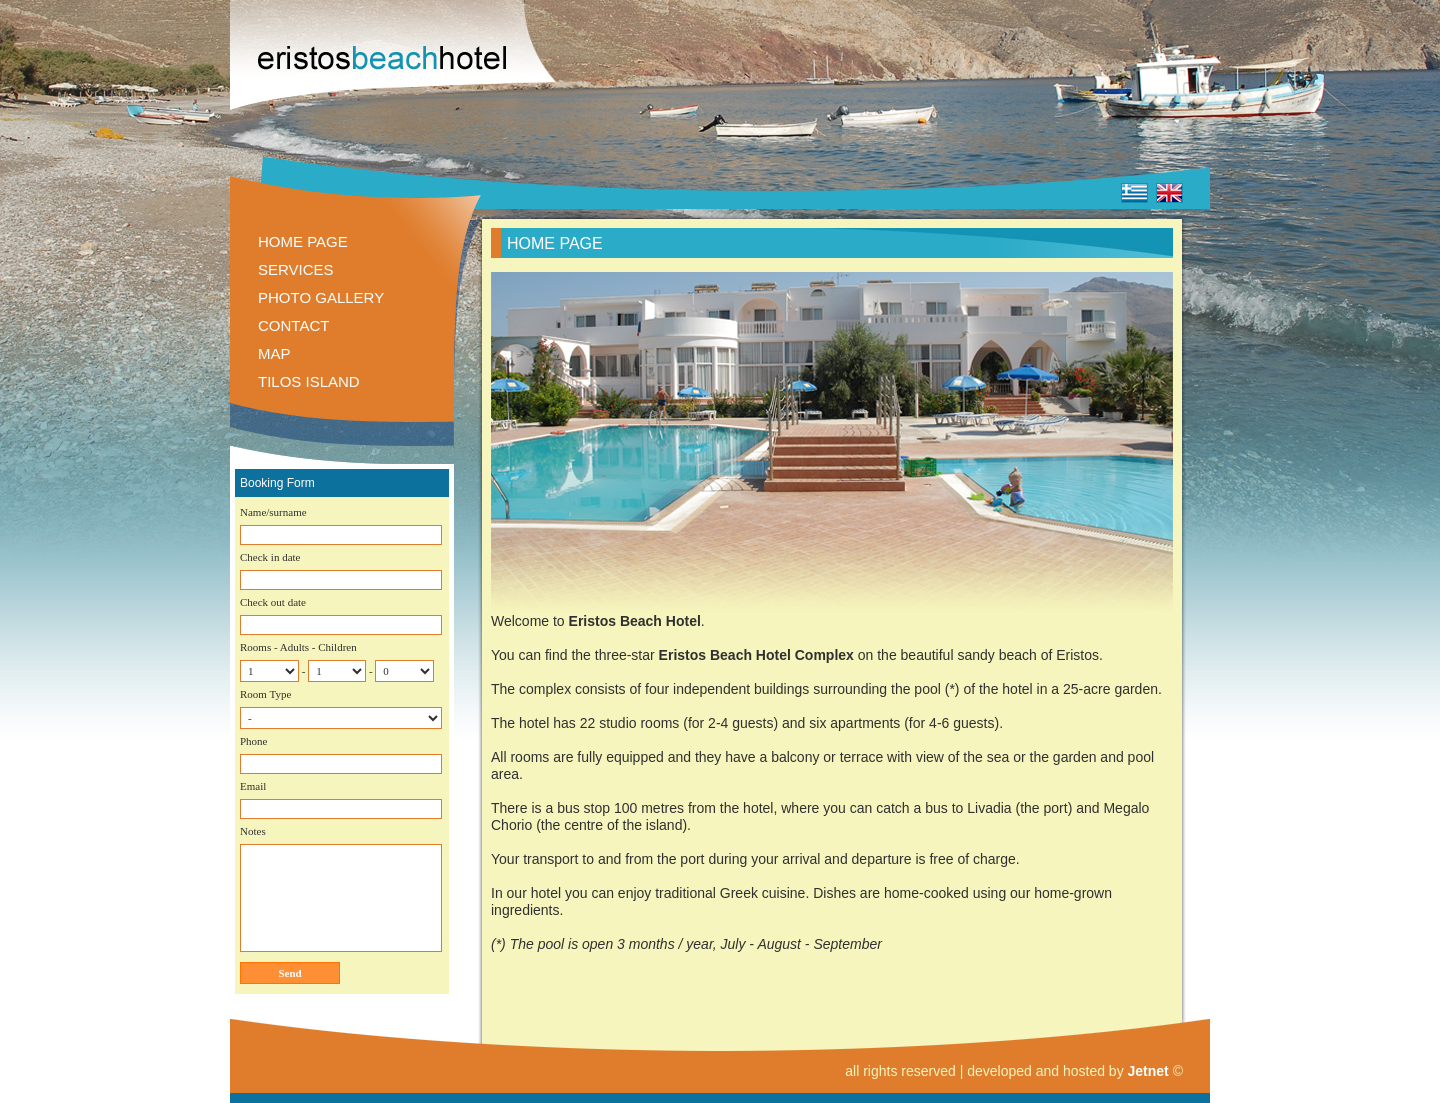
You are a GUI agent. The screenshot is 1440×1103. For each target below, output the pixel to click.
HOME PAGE (303, 241)
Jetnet (1148, 1071)
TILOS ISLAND (309, 381)
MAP (274, 353)
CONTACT (293, 325)
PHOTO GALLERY (321, 297)
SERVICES (296, 269)
